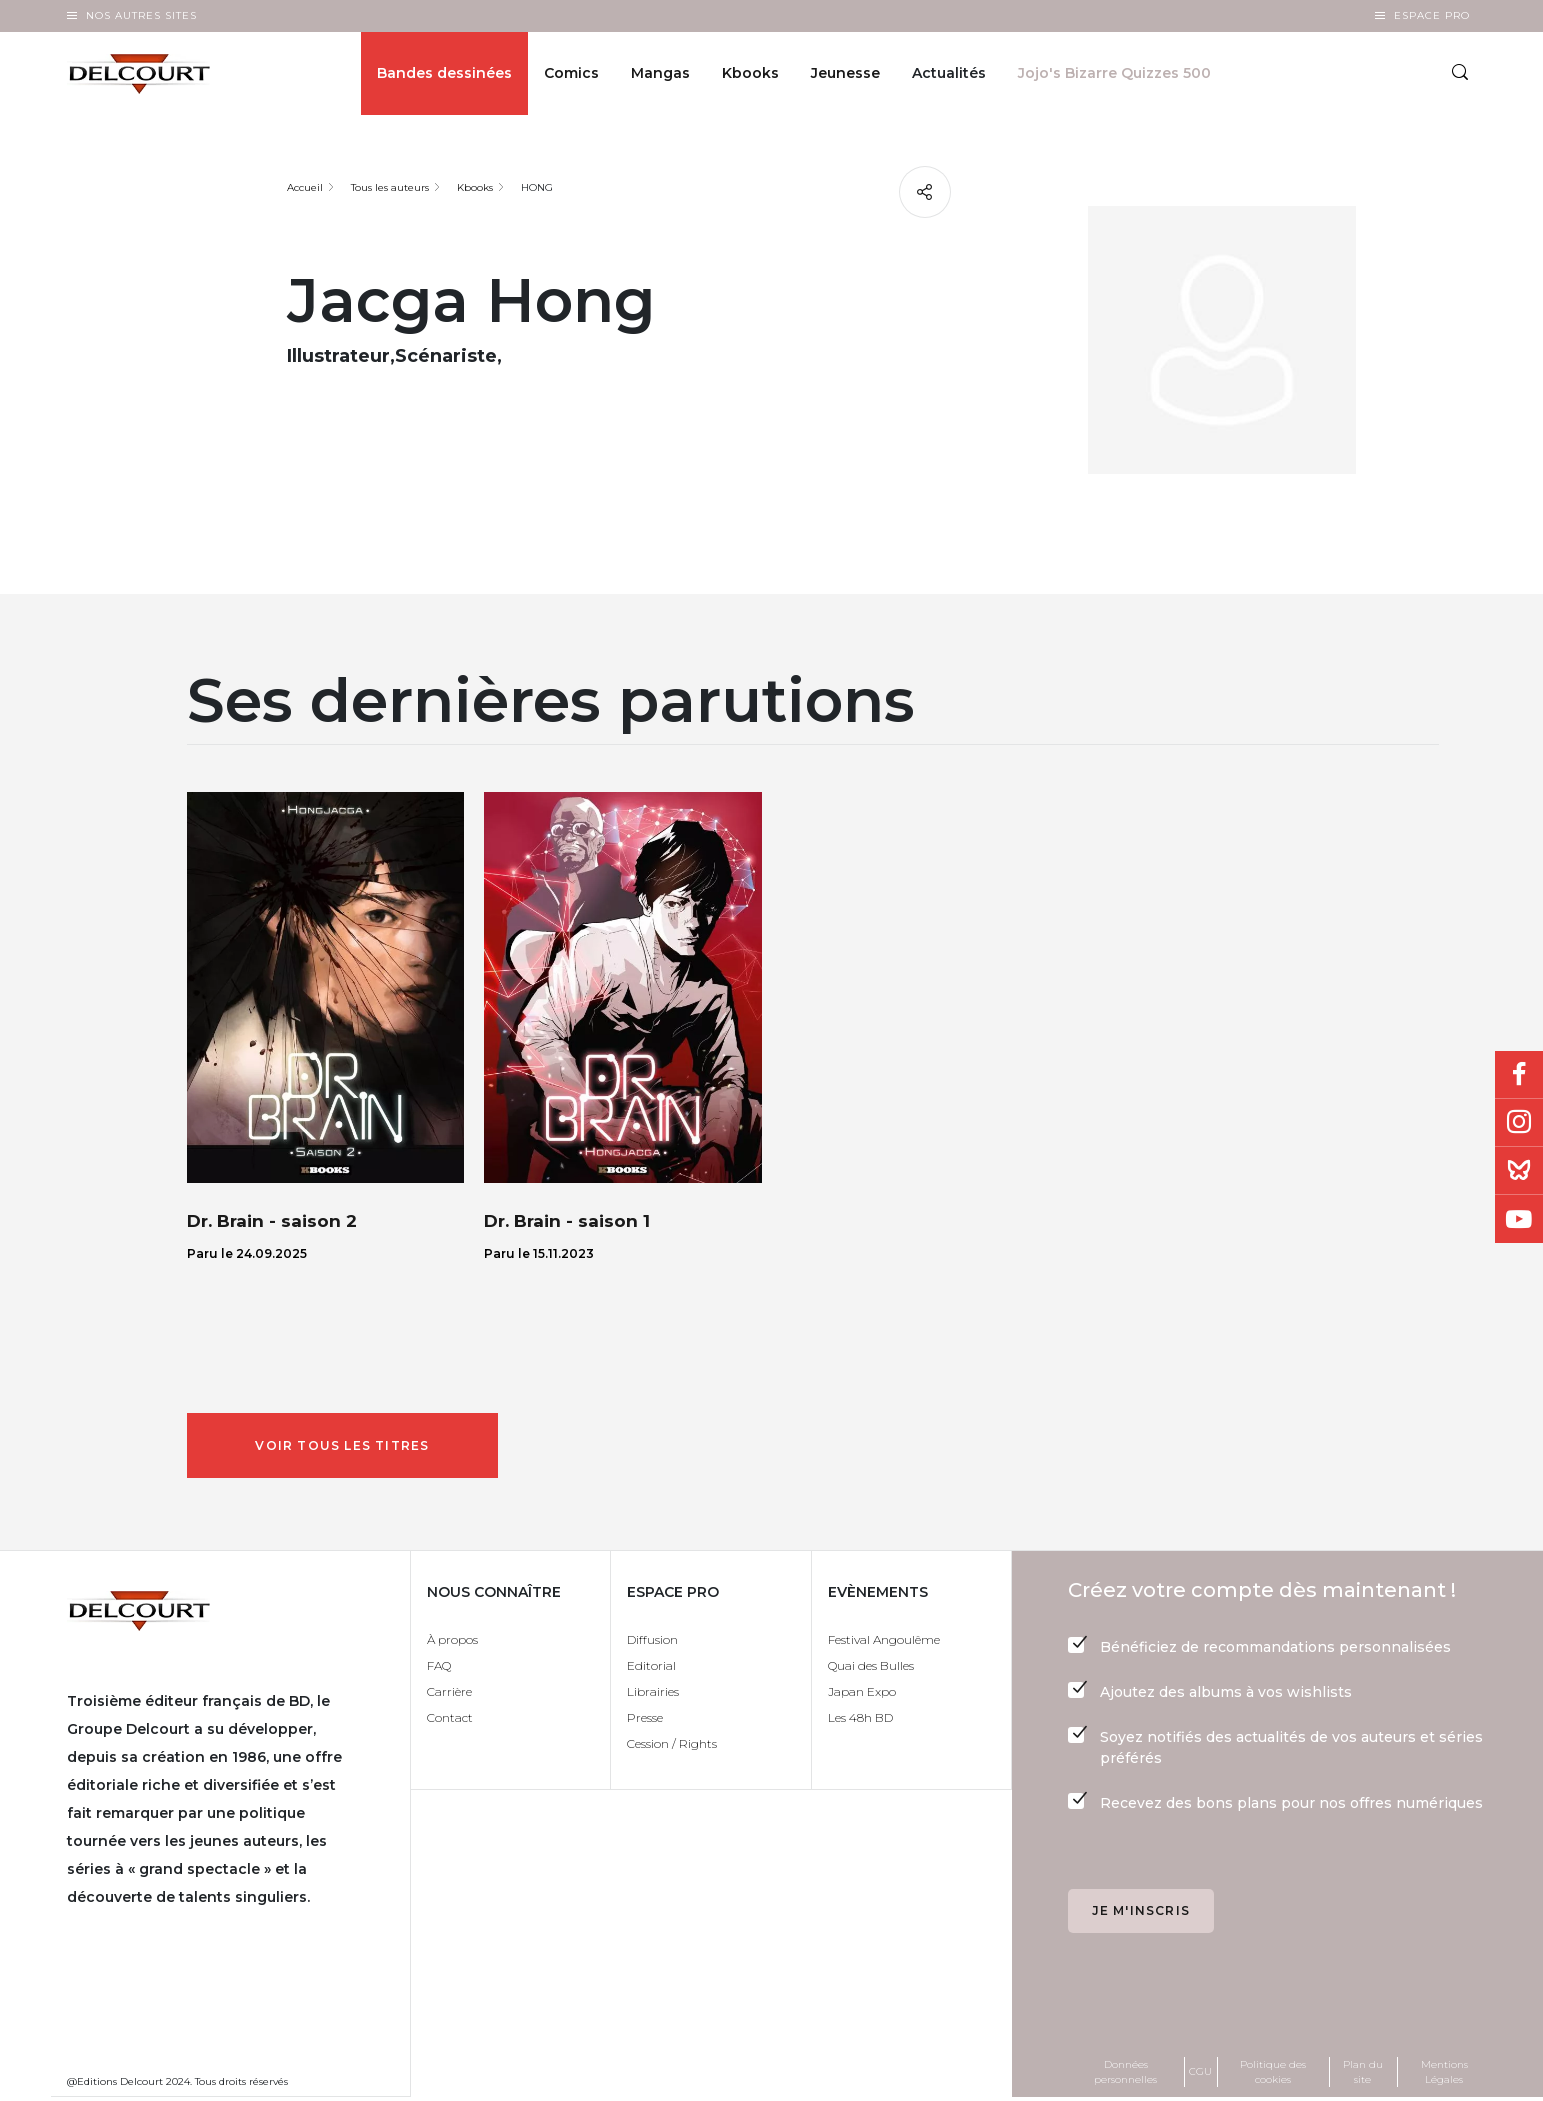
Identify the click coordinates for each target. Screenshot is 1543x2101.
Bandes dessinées (444, 76)
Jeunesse (845, 76)
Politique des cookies (1273, 2075)
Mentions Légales (1444, 2075)
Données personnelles (1125, 2075)
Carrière (449, 1694)
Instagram (1519, 1123)
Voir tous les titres (346, 1446)
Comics (571, 76)
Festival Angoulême (884, 1642)
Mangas (660, 76)
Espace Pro (1432, 15)
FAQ (439, 1668)
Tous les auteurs (390, 187)
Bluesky (1519, 1171)
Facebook (1519, 1075)
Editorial (651, 1668)
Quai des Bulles (871, 1668)
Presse (645, 1720)
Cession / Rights (672, 1746)
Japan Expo (862, 1694)
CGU (1200, 2075)
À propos (452, 1642)
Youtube (1519, 1219)
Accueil (305, 187)
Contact (450, 1720)
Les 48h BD (860, 1720)
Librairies (653, 1694)
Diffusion (652, 1642)
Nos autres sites (141, 15)
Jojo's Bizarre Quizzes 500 (1114, 76)
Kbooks (750, 76)
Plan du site (1363, 2075)
